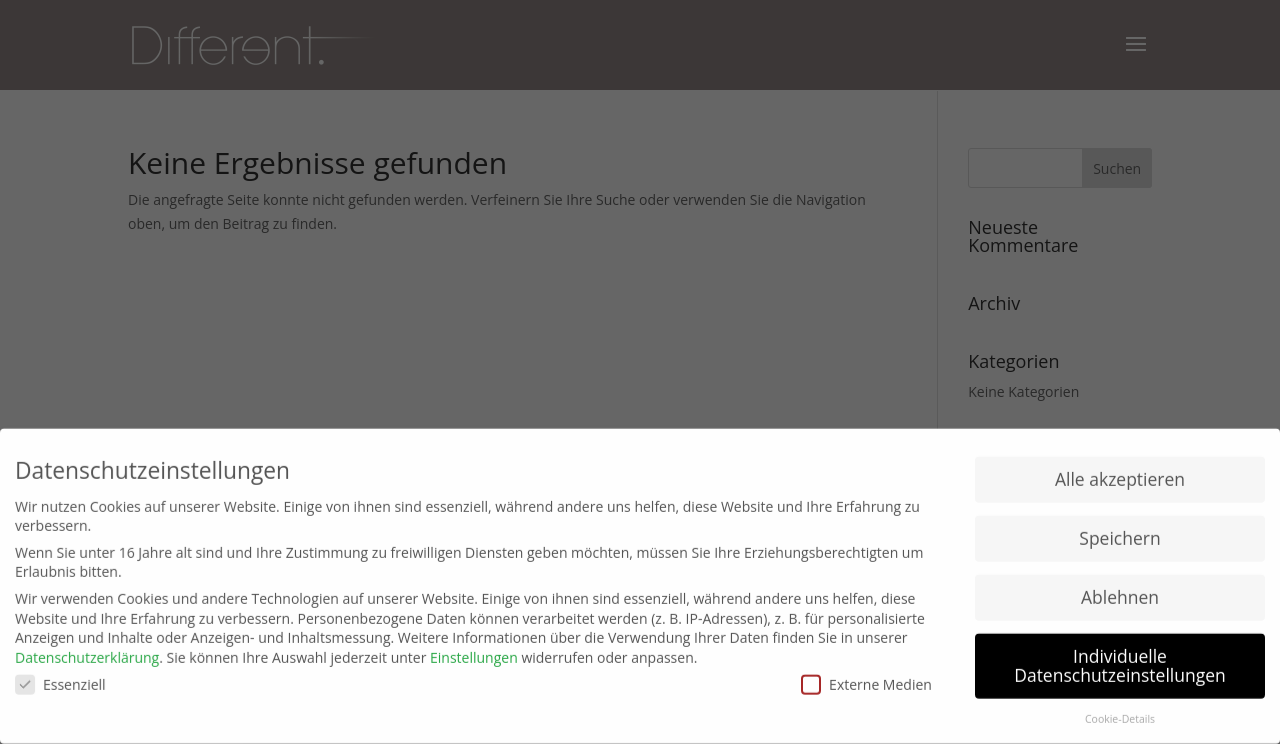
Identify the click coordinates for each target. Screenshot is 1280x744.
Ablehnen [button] (1120, 591)
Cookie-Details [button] (1120, 713)
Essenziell (60, 677)
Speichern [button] (1119, 532)
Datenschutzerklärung (87, 651)
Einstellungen (474, 651)
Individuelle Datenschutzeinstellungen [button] (1120, 659)
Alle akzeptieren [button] (1120, 473)
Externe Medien (866, 677)
